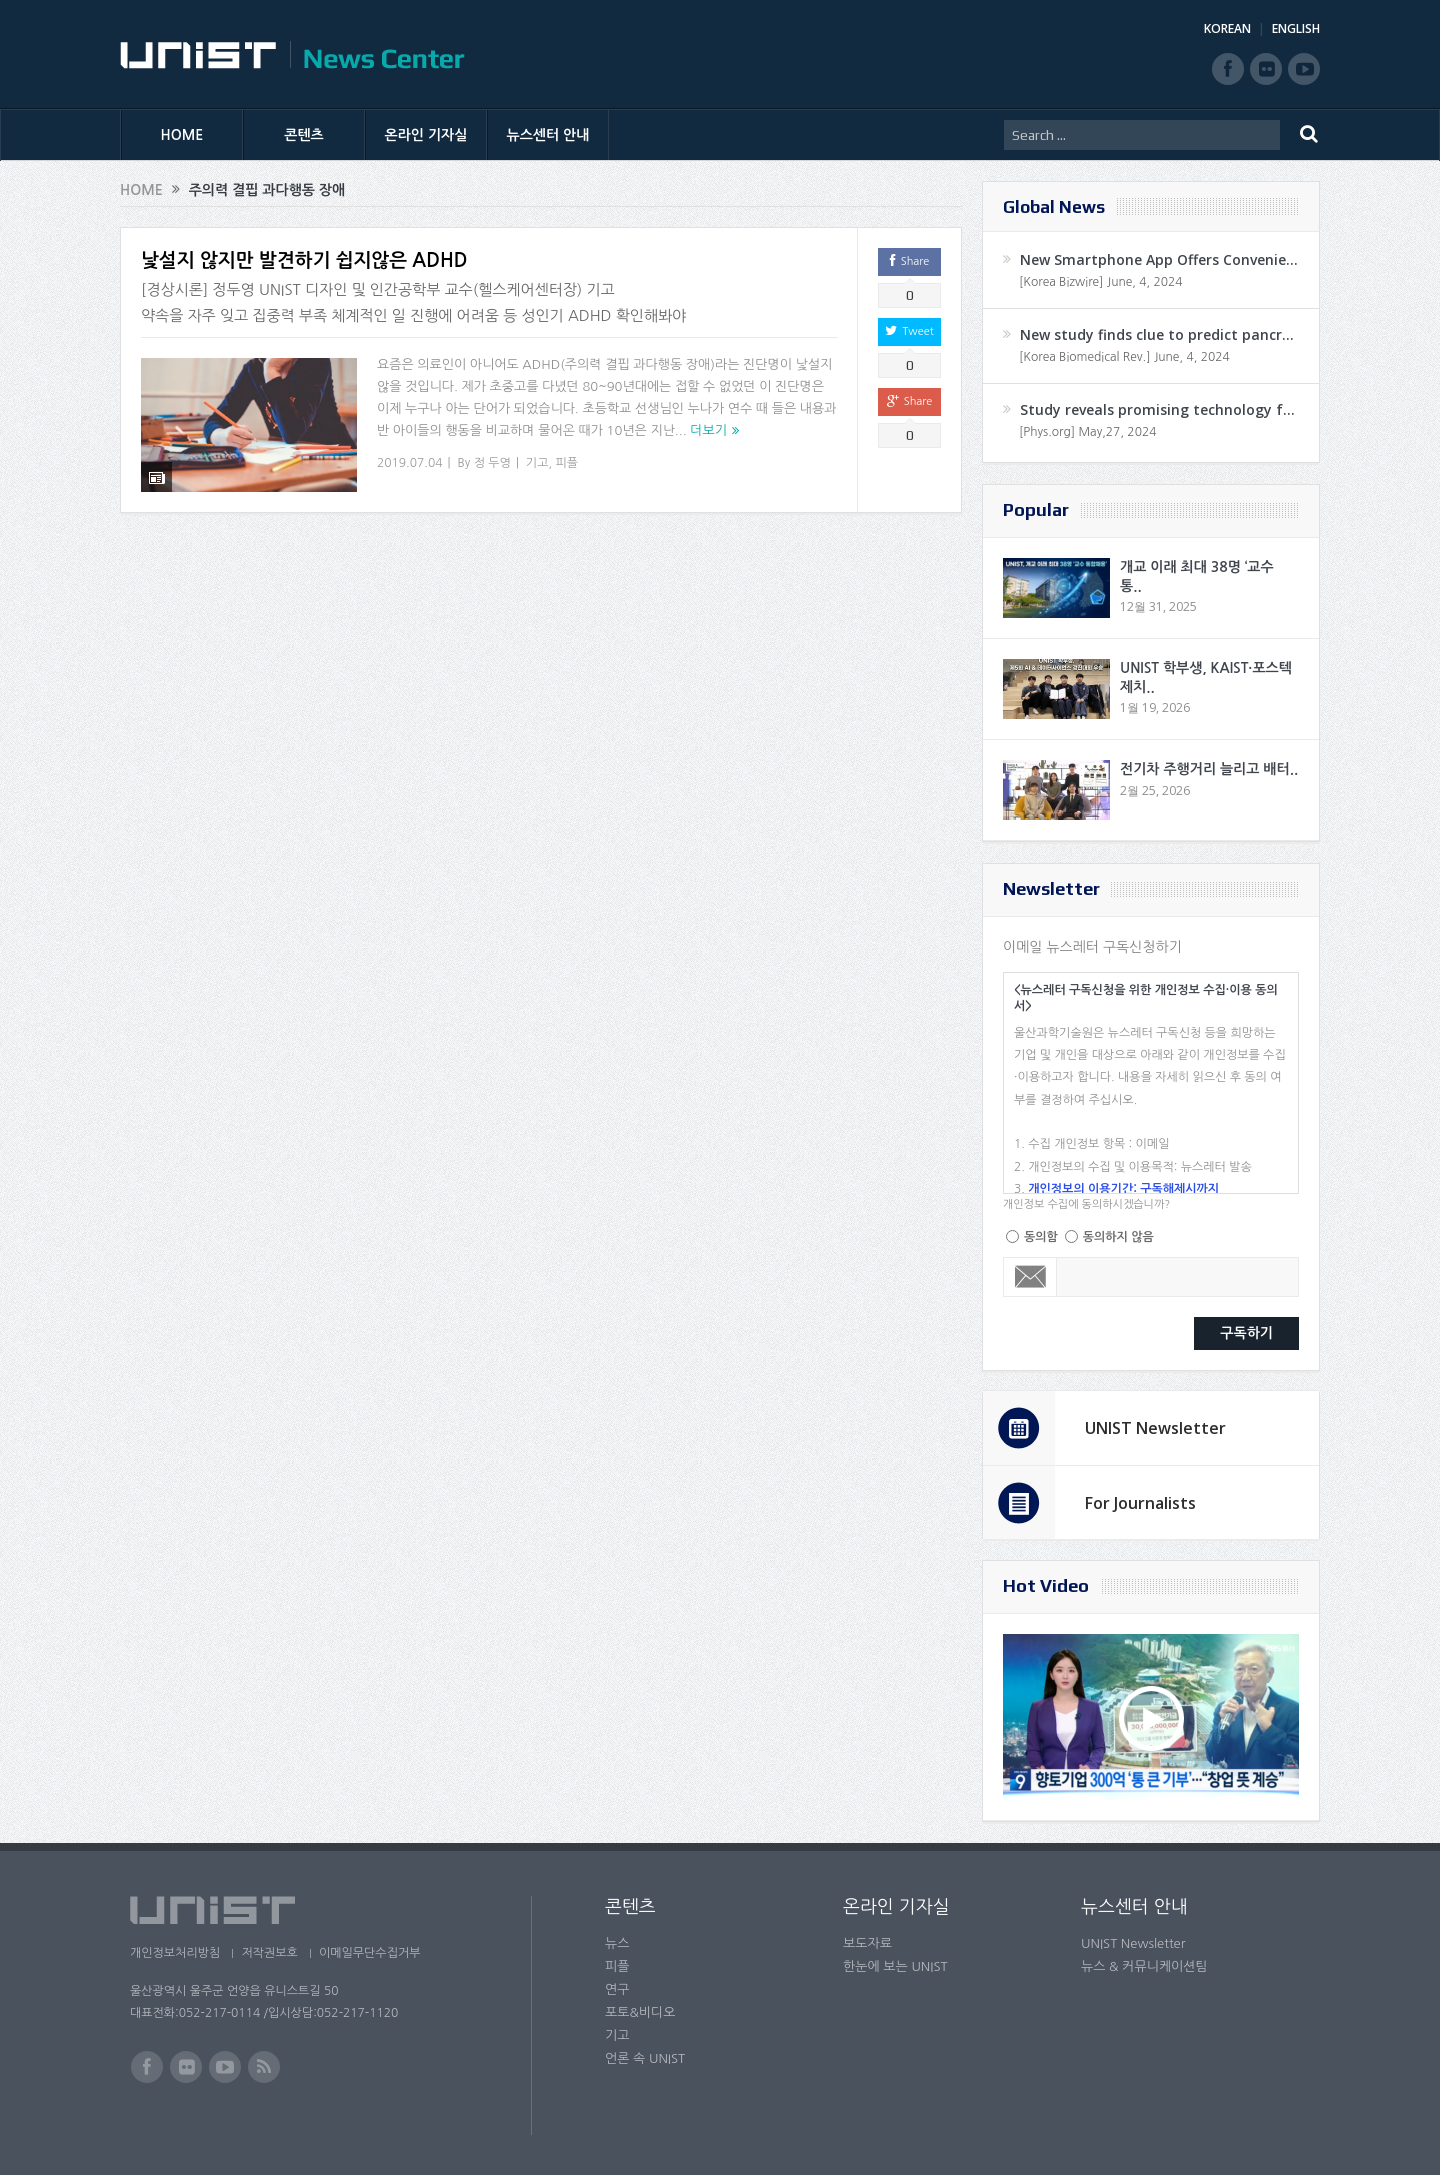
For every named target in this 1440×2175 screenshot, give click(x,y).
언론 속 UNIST (645, 2058)
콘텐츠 (303, 135)
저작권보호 (273, 1953)
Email (1030, 1277)
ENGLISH (1296, 28)
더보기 (708, 430)
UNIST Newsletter (1155, 1428)
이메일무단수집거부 (378, 1953)
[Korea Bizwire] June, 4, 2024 (1101, 282)
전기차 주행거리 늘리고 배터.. (1209, 769)
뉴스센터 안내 (548, 135)
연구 (617, 1989)
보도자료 (867, 1943)
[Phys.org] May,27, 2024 (1087, 432)
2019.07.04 (409, 463)
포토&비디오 (640, 2012)
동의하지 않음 (1118, 1237)
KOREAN (1227, 28)
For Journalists (1140, 1503)
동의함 (1041, 1237)
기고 (537, 463)
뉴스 (617, 1943)
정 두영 (492, 463)
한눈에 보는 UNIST (895, 1966)
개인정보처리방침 (175, 1953)
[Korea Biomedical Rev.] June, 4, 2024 (1124, 357)
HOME (182, 135)
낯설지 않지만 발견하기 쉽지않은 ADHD (304, 260)
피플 (566, 463)
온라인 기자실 (426, 135)
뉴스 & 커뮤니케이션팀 (1144, 1966)
